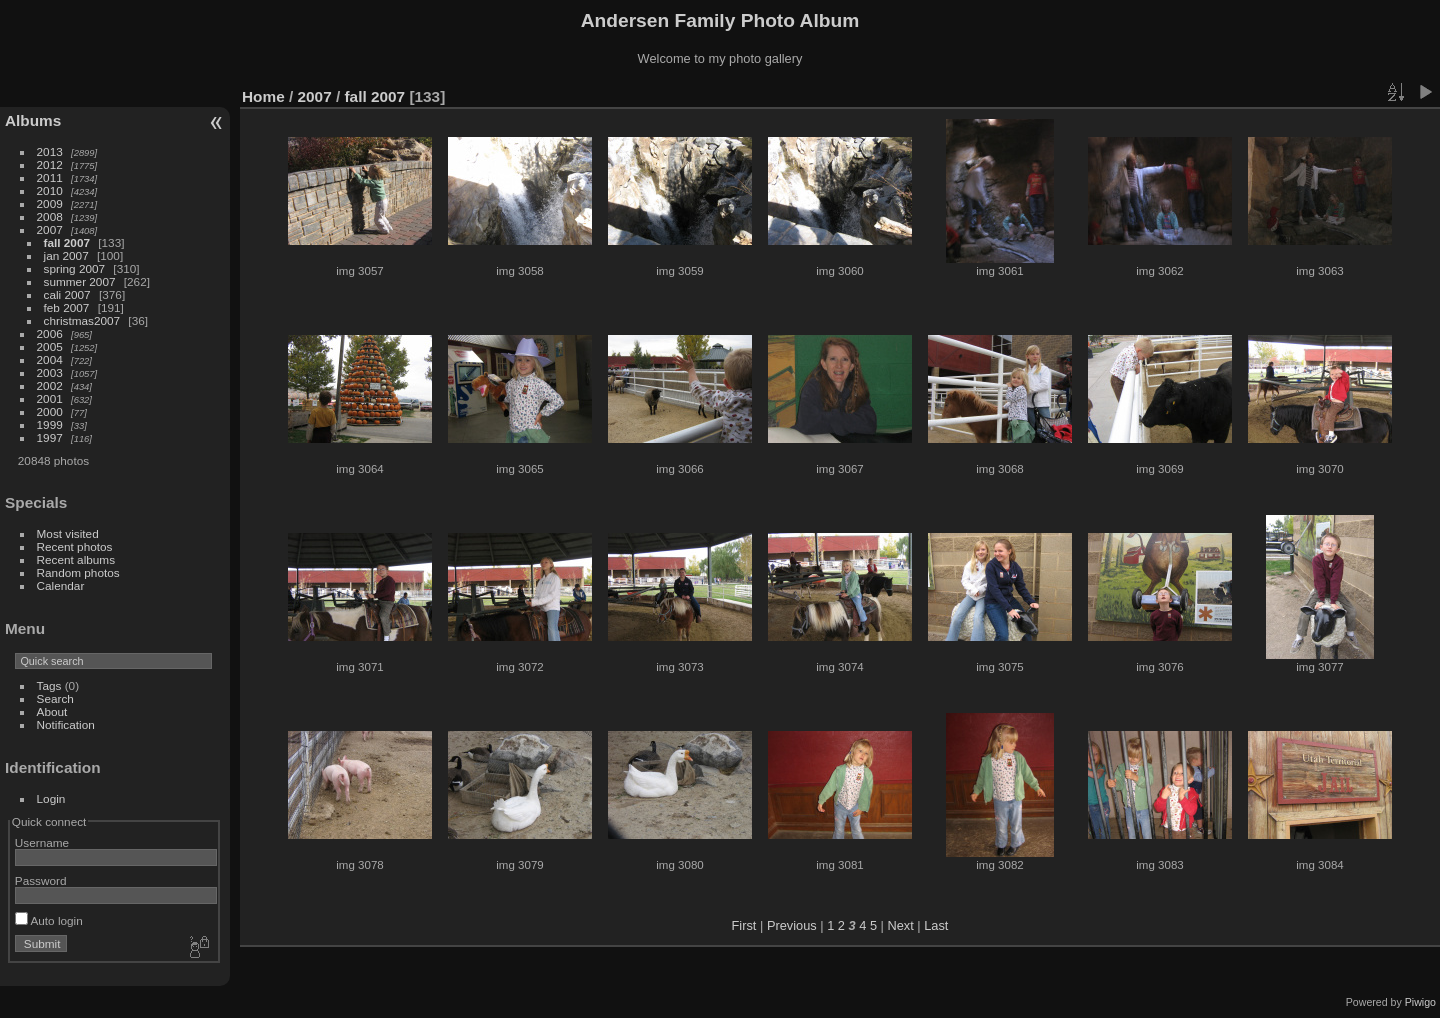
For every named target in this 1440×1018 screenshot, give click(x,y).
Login (51, 798)
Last (936, 925)
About (52, 711)
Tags (49, 685)
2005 (50, 346)
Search (55, 698)
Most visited (68, 533)
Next (900, 925)
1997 (50, 437)
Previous (792, 925)
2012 (50, 164)
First (744, 925)
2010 (50, 190)
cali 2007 (67, 294)
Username (42, 842)
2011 (50, 177)
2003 (50, 372)
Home (263, 96)
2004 (50, 359)
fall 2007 (67, 242)
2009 (50, 203)
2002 (50, 385)
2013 (50, 151)
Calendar (61, 585)
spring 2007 (75, 268)
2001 (50, 398)
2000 (50, 411)
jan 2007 (66, 255)
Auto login (49, 920)
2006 (50, 333)
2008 (50, 216)
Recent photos (75, 546)
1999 (50, 424)
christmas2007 (82, 320)
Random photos (78, 572)
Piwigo (1420, 1002)
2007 (50, 229)
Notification (66, 724)
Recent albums (76, 559)
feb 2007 (67, 307)
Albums (33, 120)
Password (41, 880)
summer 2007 (80, 281)
